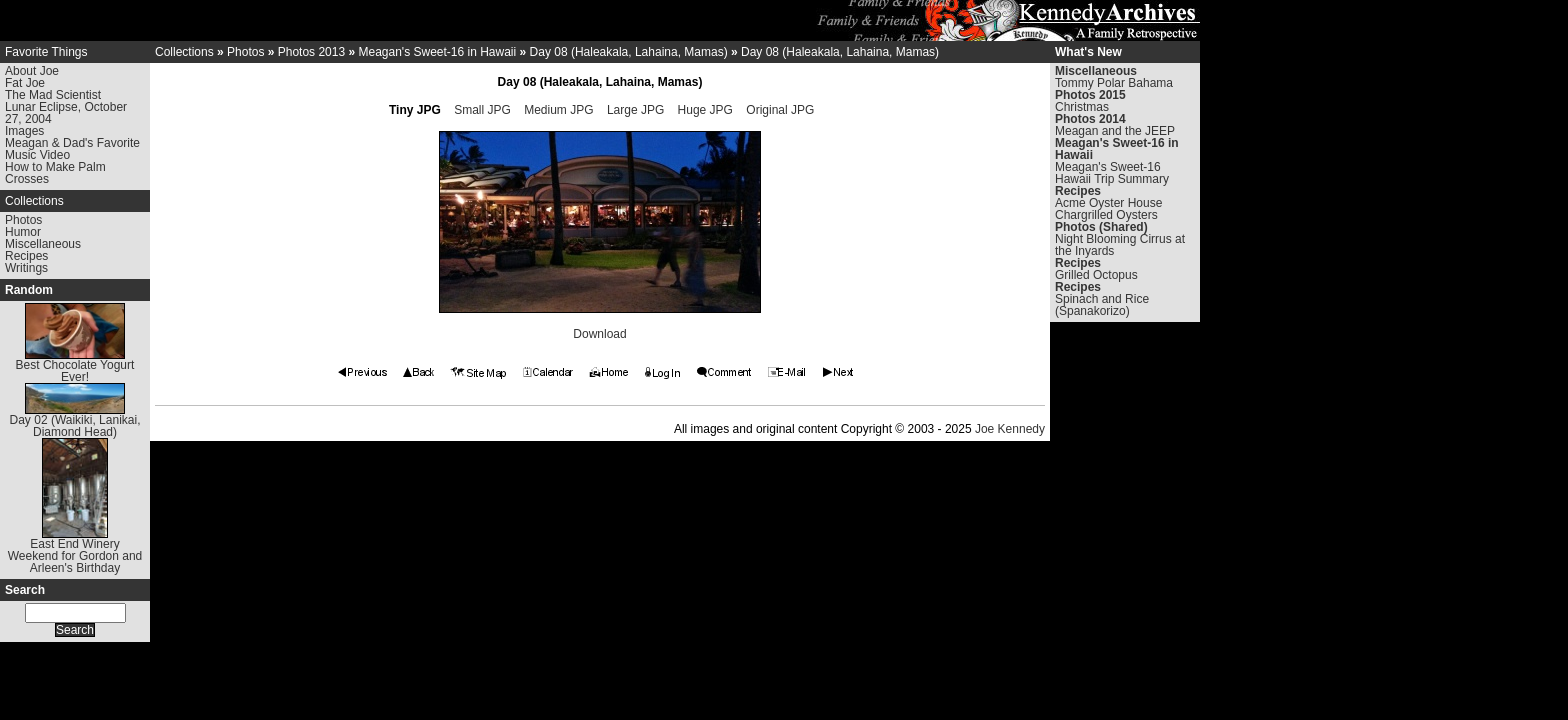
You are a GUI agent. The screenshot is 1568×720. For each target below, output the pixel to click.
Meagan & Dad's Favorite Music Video (72, 149)
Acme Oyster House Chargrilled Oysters (1108, 209)
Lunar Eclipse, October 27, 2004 (66, 113)
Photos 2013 (311, 52)
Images (24, 131)
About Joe (32, 71)
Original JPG (780, 110)
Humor (23, 232)
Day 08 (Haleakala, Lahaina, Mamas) (629, 52)
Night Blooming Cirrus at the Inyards (1120, 245)
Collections (34, 201)
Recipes (26, 256)
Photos (23, 220)
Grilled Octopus (1096, 275)
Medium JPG (558, 110)
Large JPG (635, 110)
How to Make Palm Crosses (55, 173)
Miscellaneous (43, 244)
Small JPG (482, 110)
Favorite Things (46, 52)
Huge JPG (705, 110)
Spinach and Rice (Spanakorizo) (1102, 305)
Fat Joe (25, 83)
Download (599, 334)
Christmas (1082, 107)
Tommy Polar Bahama (1114, 83)
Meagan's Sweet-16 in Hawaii (437, 52)
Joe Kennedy (1010, 429)
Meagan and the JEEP (1115, 131)
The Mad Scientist (53, 95)
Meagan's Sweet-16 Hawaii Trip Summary (1112, 173)
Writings (26, 268)
